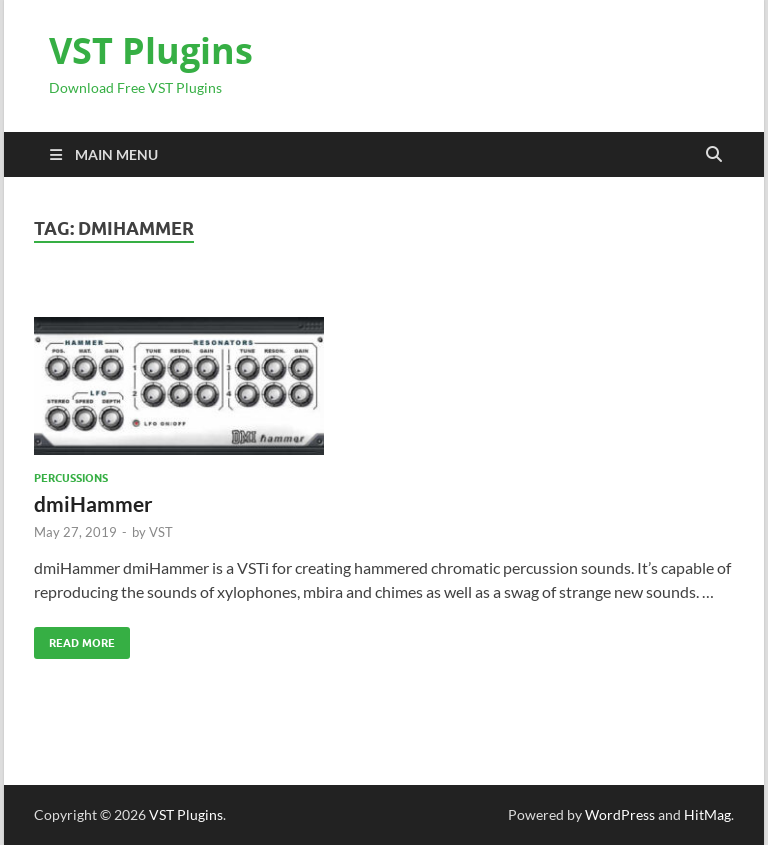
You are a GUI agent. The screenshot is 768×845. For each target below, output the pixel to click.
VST (161, 532)
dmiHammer (93, 503)
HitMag (707, 814)
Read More (74, 638)
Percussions (71, 478)
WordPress (620, 814)
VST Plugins (151, 50)
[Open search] (714, 155)
